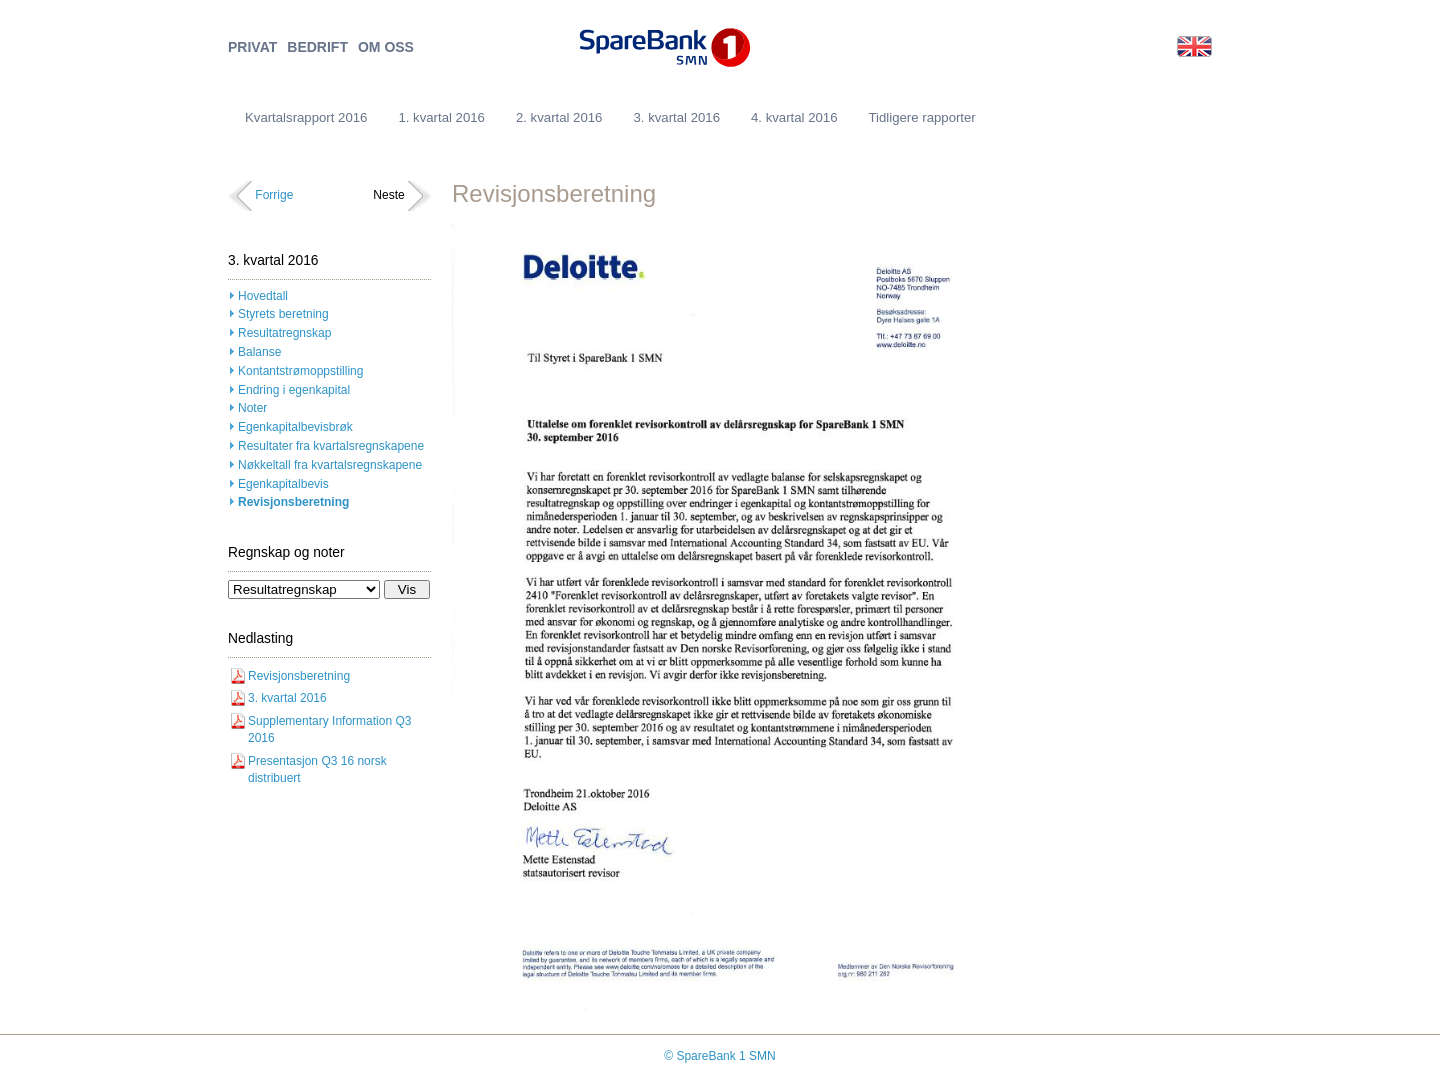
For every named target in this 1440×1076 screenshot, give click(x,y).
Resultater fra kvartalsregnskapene (331, 446)
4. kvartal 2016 (794, 117)
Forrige (274, 195)
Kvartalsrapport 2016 (306, 117)
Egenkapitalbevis (283, 484)
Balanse (259, 352)
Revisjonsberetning (293, 502)
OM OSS (386, 47)
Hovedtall (263, 296)
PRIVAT (252, 47)
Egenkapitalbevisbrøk (295, 427)
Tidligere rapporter (922, 117)
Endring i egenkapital (294, 390)
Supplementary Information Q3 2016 (329, 729)
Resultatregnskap (284, 333)
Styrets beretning (283, 314)
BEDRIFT (317, 47)
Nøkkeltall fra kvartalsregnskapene (330, 465)
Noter (252, 408)
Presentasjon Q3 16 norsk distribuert (317, 769)
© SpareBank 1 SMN (720, 1056)
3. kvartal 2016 (676, 117)
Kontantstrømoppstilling (300, 371)
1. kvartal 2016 (441, 117)
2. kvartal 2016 (559, 117)
